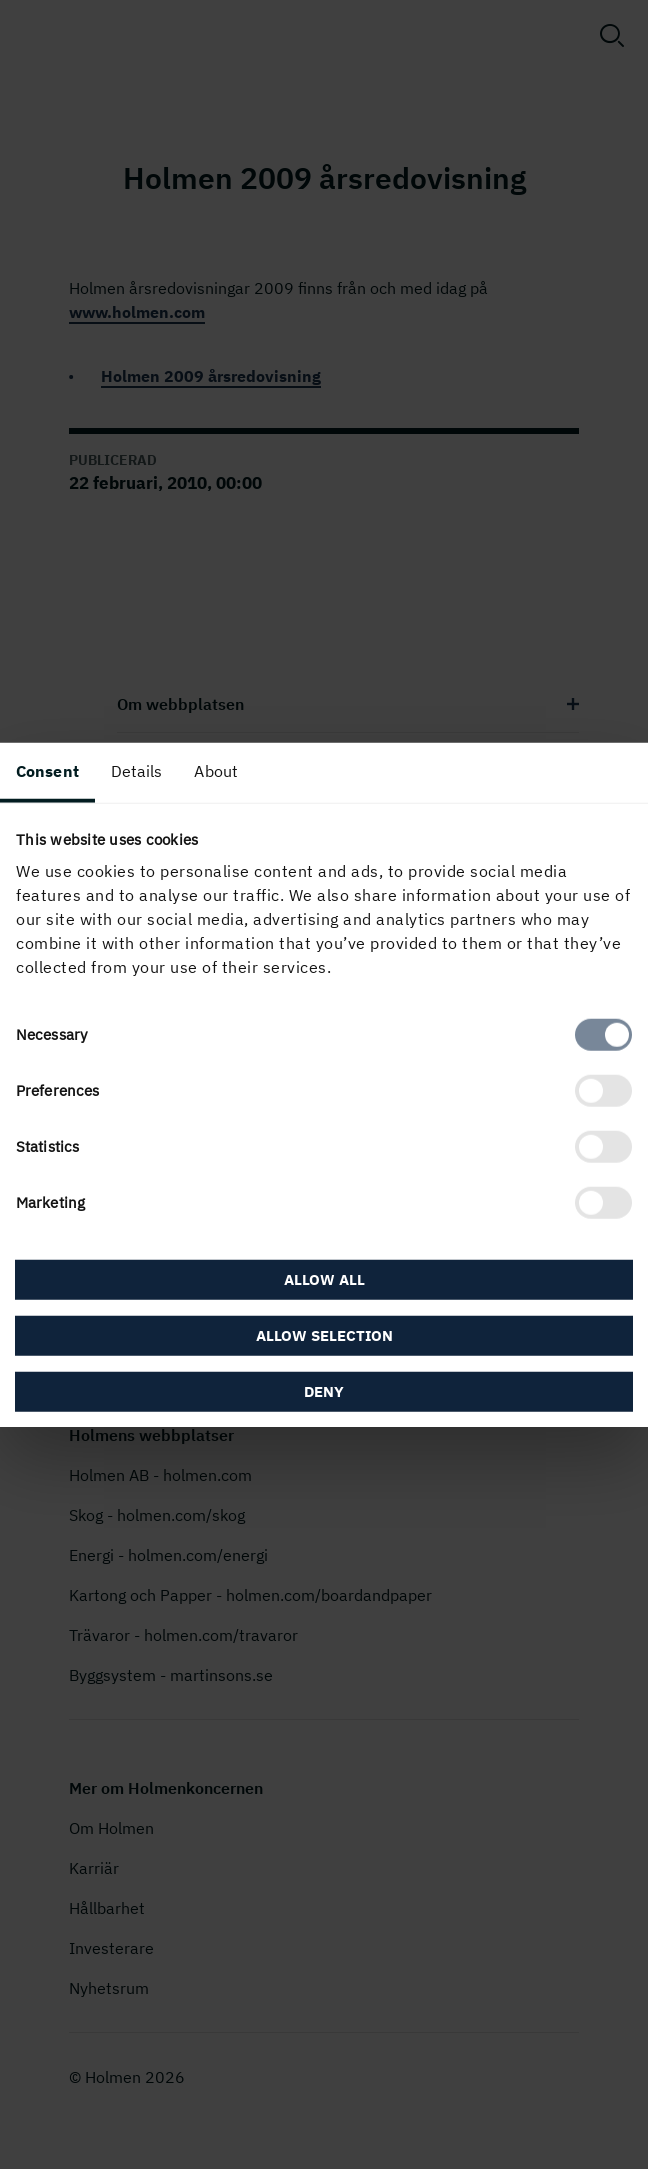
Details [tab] (137, 770)
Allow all (324, 1279)
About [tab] (216, 770)
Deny (324, 1391)
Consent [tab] (47, 770)
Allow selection (324, 1335)
